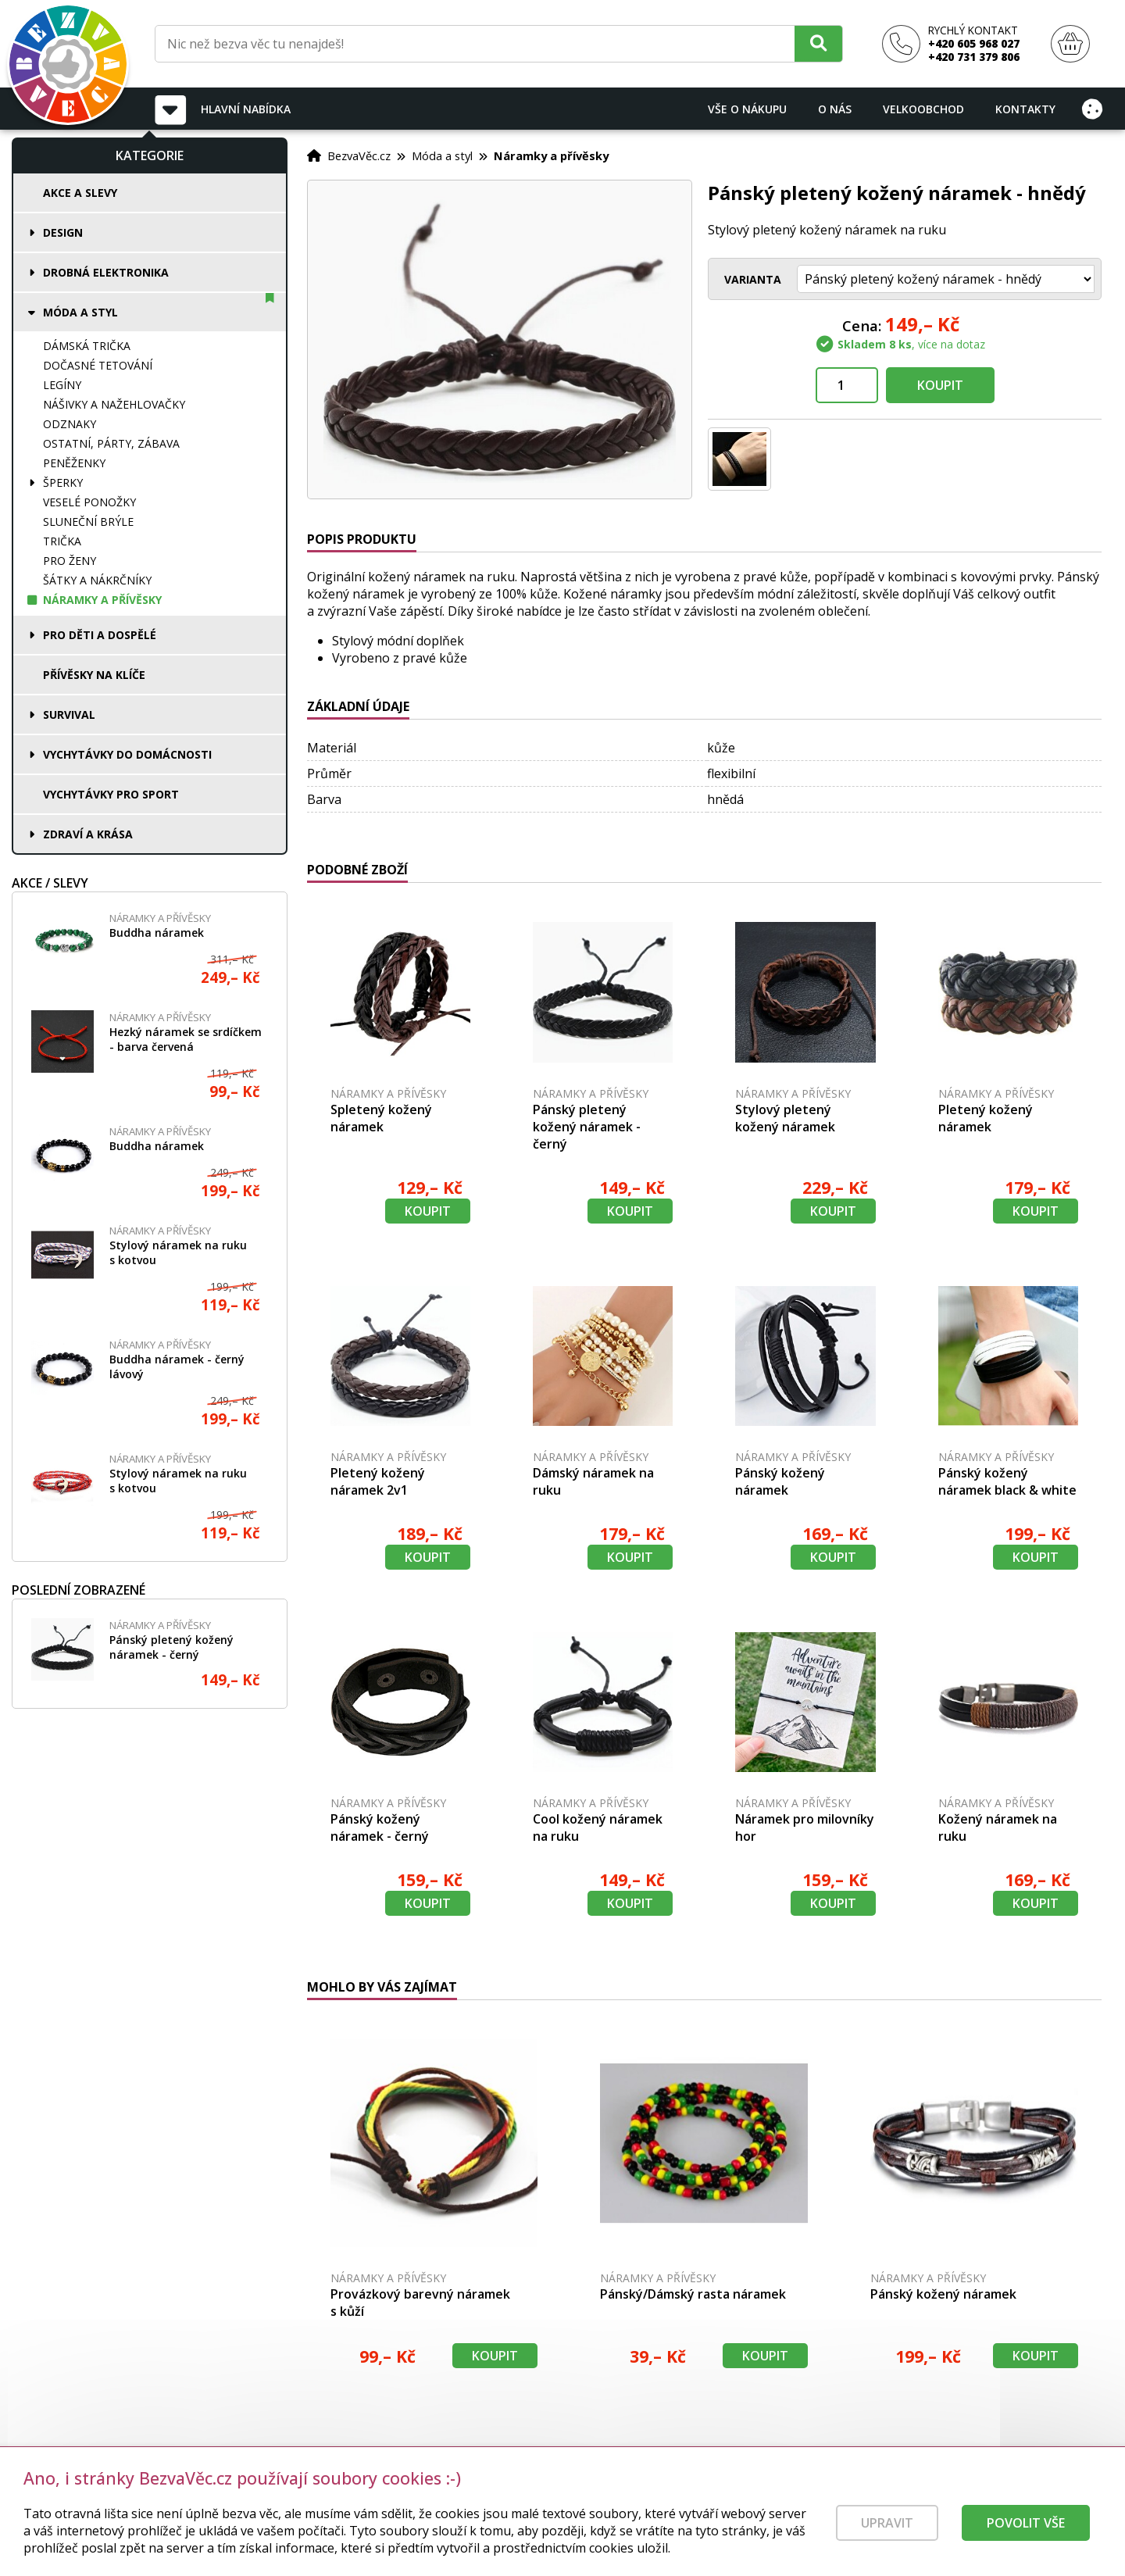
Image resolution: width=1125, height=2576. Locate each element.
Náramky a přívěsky (102, 599)
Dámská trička (86, 345)
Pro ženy (69, 560)
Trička (62, 541)
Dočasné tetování (97, 365)
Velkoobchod (923, 109)
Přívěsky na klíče (94, 674)
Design (63, 232)
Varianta (752, 279)
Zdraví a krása (88, 834)
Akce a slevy (80, 192)
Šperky (63, 482)
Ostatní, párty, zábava (111, 443)
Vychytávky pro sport (111, 794)
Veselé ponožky (89, 502)
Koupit (940, 385)
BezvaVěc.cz (359, 155)
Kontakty (1025, 109)
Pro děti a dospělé (99, 634)
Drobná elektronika (106, 272)
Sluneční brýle (88, 521)
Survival (69, 714)
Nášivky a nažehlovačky (114, 404)
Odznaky (69, 423)
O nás (835, 109)
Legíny (62, 384)
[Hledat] (818, 43)
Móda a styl (80, 312)
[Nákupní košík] (1070, 44)
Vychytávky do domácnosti (127, 754)
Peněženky (74, 463)
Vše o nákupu (747, 109)
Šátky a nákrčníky (97, 580)
